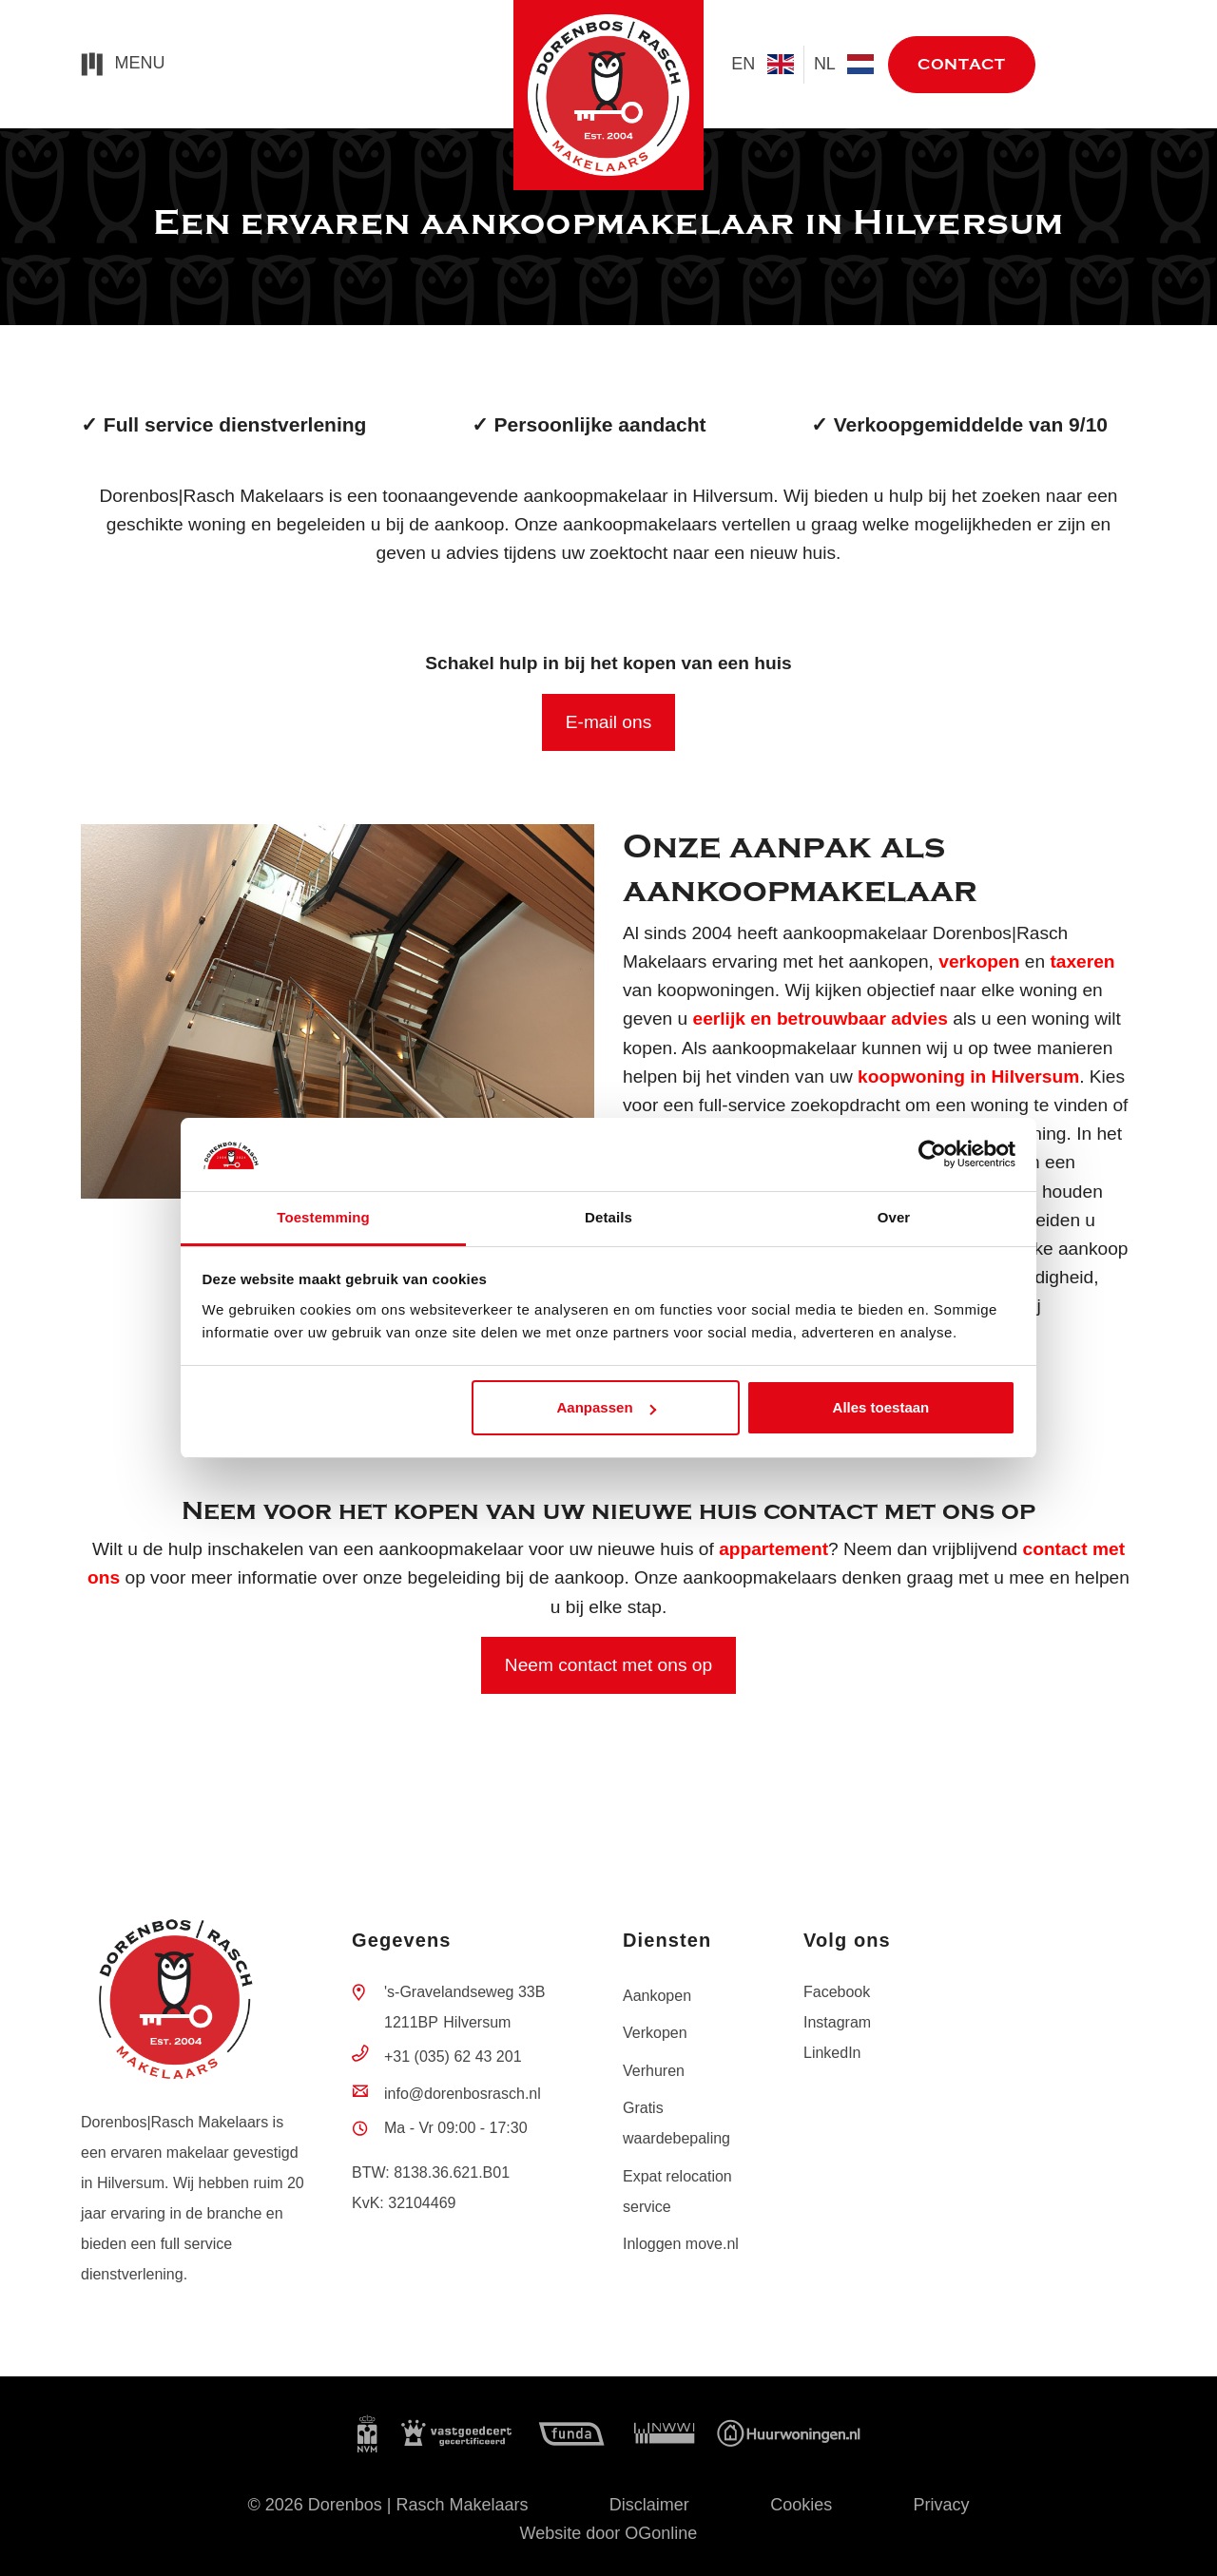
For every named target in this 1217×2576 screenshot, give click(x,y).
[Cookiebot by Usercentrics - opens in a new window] (932, 1155)
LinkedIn (832, 2053)
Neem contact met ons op (608, 1665)
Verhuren (654, 2071)
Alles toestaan (881, 1407)
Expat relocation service (677, 2191)
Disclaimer (649, 2504)
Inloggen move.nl (681, 2244)
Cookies (801, 2504)
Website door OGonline (609, 2533)
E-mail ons (609, 722)
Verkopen (655, 2033)
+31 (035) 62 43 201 (453, 2056)
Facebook (836, 1992)
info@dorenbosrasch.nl (462, 2094)
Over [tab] (894, 1217)
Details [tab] (608, 1217)
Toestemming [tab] (323, 1217)
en (762, 64)
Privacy (942, 2504)
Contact (962, 64)
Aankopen (657, 1996)
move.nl (1093, 65)
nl (844, 64)
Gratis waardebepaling (676, 2123)
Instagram (837, 2022)
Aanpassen (606, 1407)
